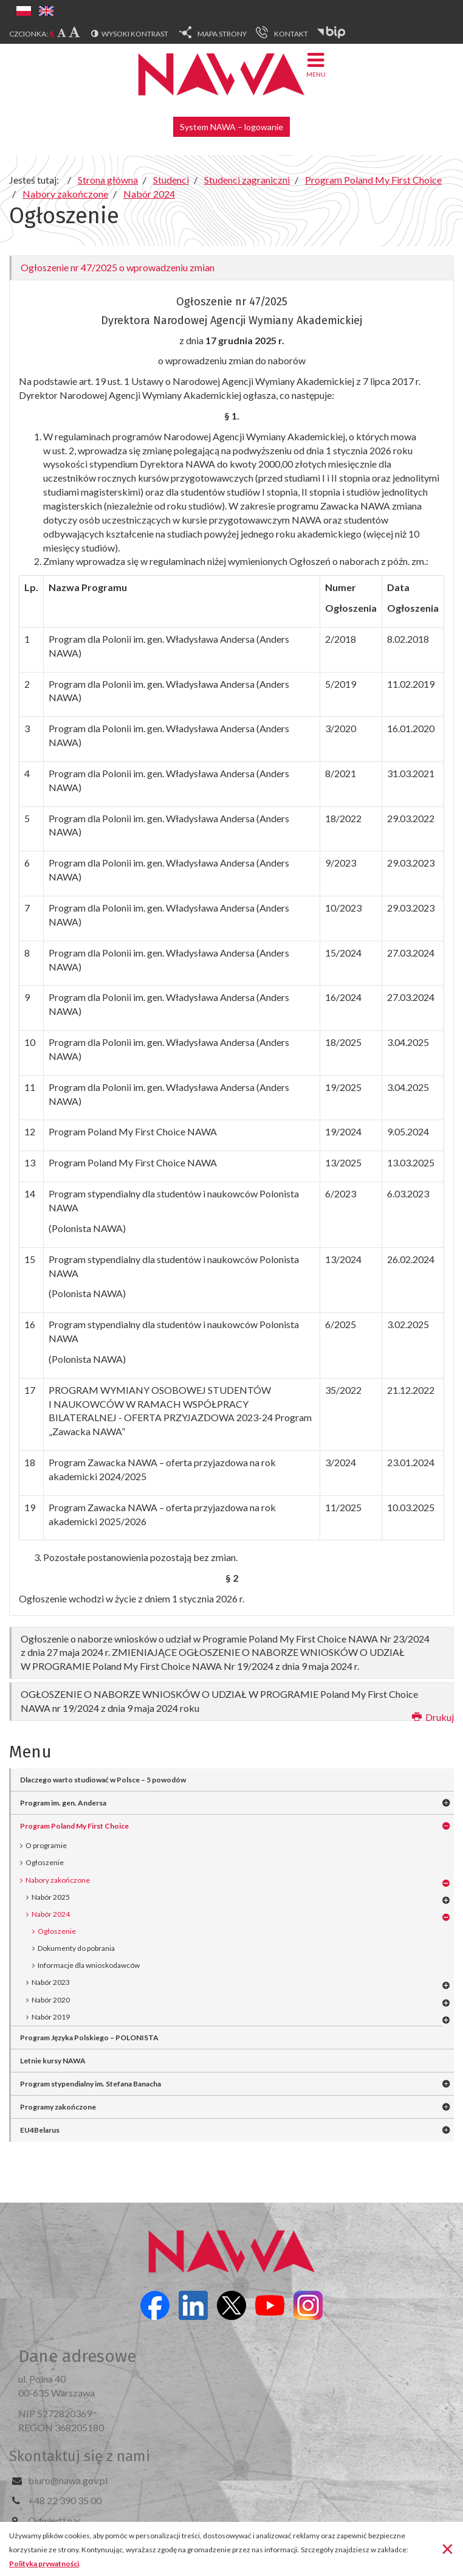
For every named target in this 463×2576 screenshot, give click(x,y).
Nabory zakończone (58, 1880)
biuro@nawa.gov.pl (68, 2480)
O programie (46, 1845)
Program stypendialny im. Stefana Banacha (90, 2083)
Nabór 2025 (51, 1897)
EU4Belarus (40, 2130)
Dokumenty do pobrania (76, 1948)
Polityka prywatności (44, 2563)
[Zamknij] (447, 2548)
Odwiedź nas (54, 2520)
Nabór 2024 (51, 1914)
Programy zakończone (58, 2106)
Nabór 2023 (51, 1982)
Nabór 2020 (51, 1999)
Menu (316, 64)
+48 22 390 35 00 (64, 2500)
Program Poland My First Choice (74, 1825)
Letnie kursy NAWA (53, 2060)
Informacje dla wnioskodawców (89, 1965)
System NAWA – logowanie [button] (231, 127)
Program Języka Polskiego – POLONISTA (89, 2037)
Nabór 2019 (51, 2016)
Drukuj (433, 1717)
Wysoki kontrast (134, 33)
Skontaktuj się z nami (79, 2456)
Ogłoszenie (45, 1862)
